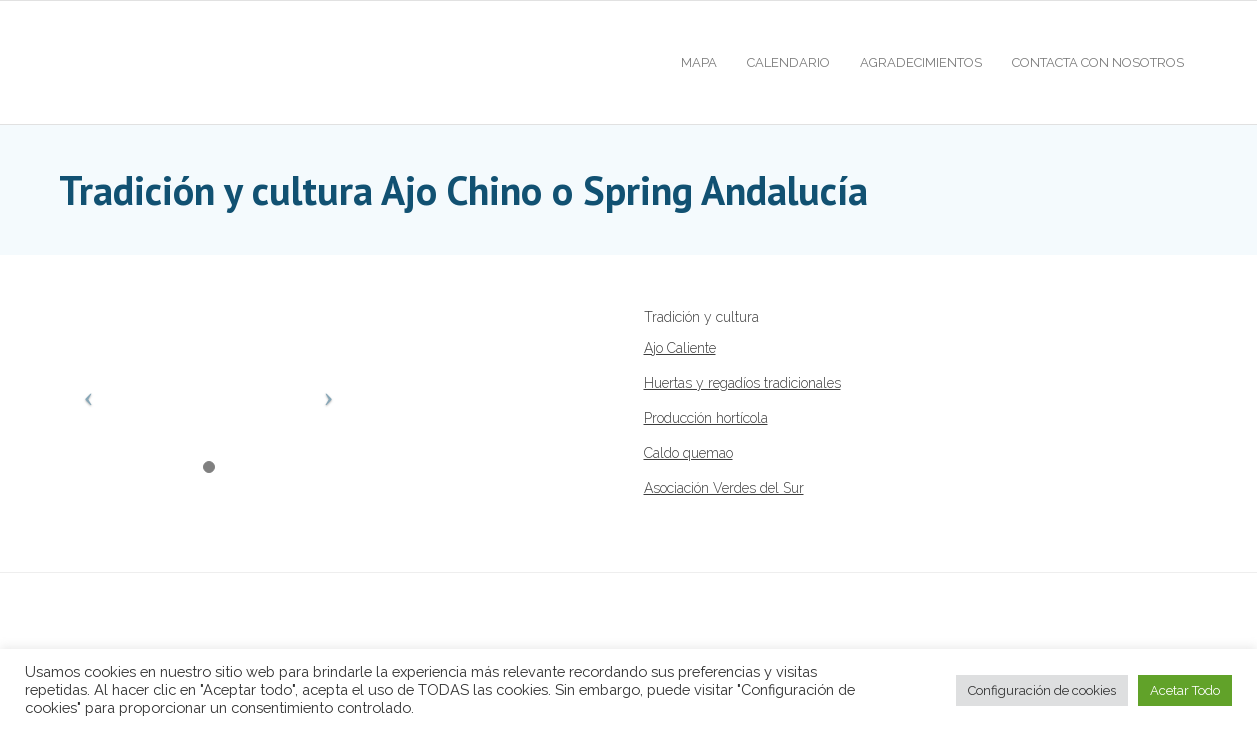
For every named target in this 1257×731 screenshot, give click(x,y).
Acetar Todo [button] (1185, 690)
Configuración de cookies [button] (1042, 690)
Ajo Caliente (680, 348)
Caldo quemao (688, 453)
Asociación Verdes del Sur (724, 488)
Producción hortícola (706, 418)
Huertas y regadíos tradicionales (742, 383)
